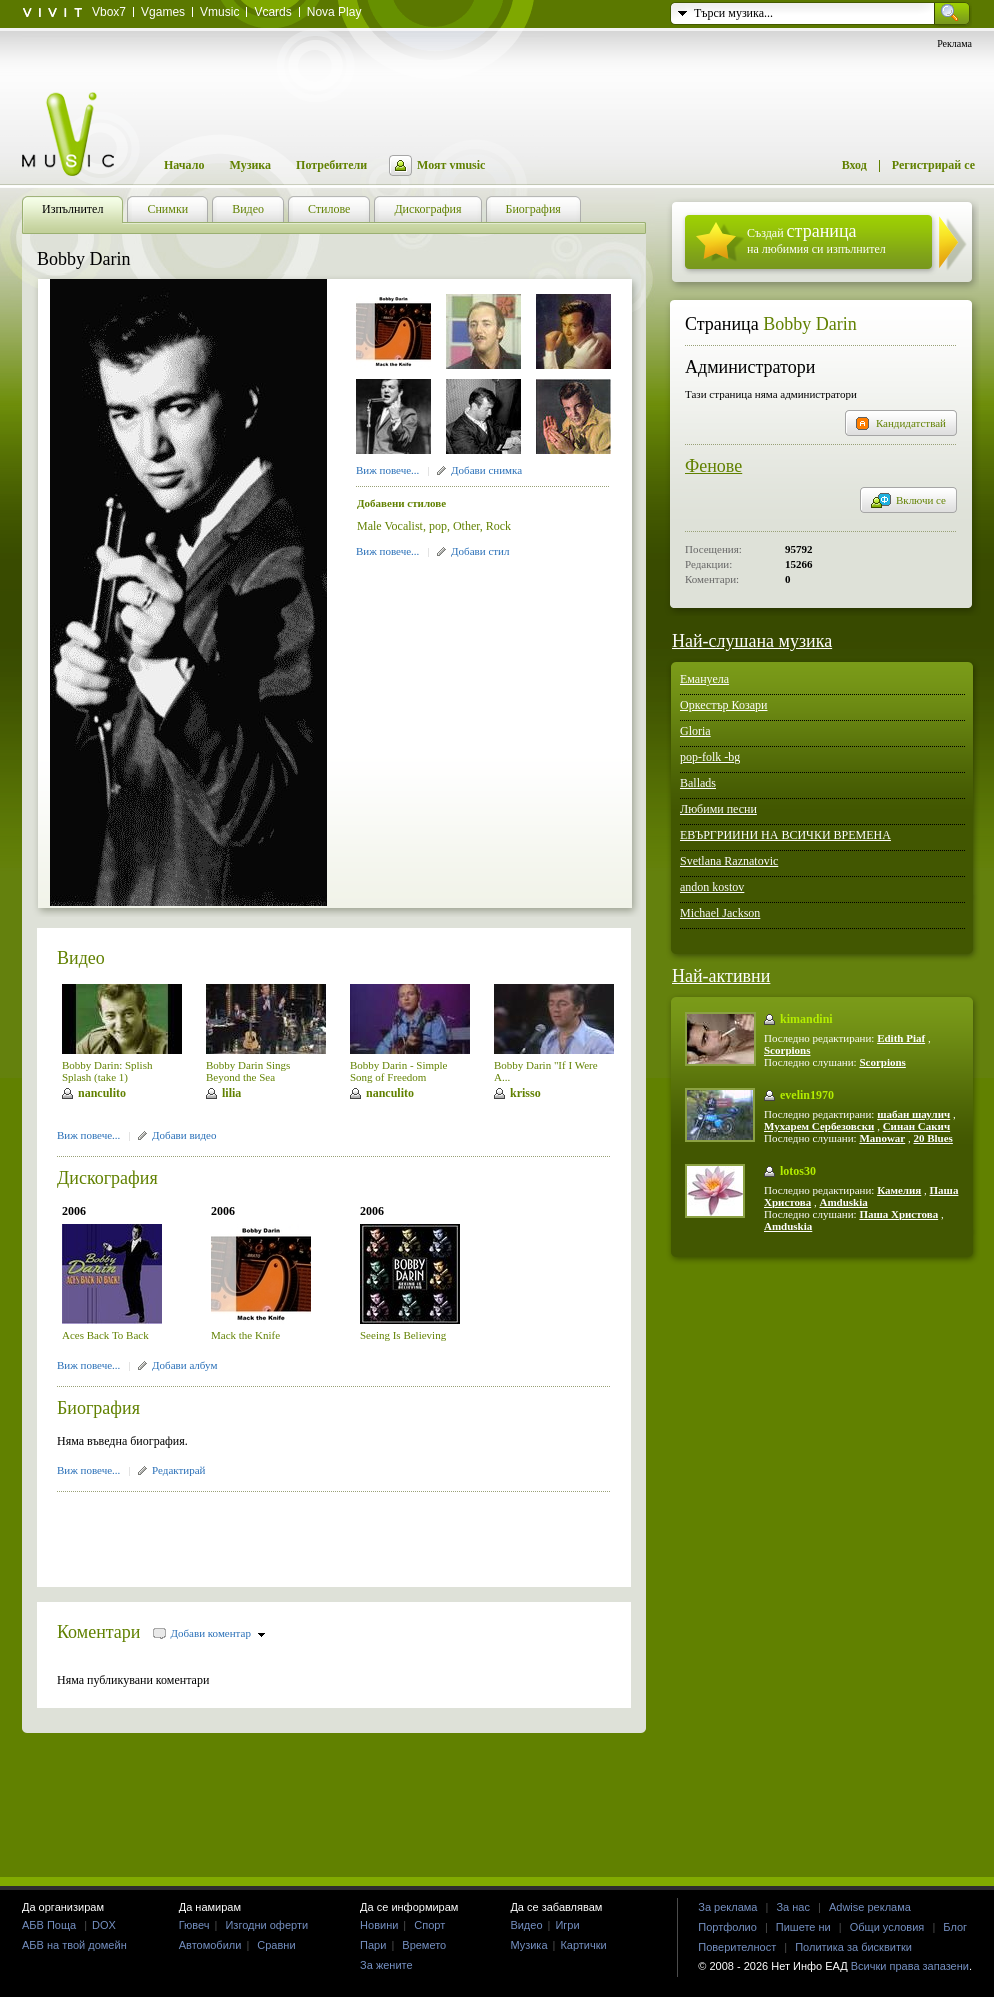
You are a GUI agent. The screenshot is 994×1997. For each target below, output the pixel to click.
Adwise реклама (870, 1907)
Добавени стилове (401, 503)
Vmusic (219, 12)
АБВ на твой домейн (74, 1945)
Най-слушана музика (752, 641)
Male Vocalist (390, 526)
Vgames (163, 12)
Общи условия (887, 1927)
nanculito (102, 1093)
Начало (184, 165)
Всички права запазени (910, 1966)
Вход (854, 165)
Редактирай (178, 1470)
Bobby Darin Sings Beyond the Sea (248, 1071)
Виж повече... (387, 470)
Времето (424, 1945)
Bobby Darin (810, 324)
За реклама (727, 1907)
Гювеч (194, 1925)
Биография (98, 1408)
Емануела (704, 679)
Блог (955, 1927)
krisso (525, 1093)
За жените (386, 1965)
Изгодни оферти (266, 1925)
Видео (81, 958)
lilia (231, 1093)
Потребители (331, 165)
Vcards (272, 12)
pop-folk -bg (710, 757)
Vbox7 (109, 12)
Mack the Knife (245, 1335)
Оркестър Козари (724, 705)
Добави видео (184, 1135)
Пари (373, 1945)
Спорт (429, 1925)
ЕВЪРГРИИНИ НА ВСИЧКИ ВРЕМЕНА (785, 835)
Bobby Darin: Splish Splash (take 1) (107, 1071)
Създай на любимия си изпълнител (816, 238)
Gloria (695, 731)
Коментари (99, 1632)
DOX (104, 1925)
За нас (793, 1907)
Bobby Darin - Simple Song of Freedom (398, 1071)
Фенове (713, 466)
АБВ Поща (49, 1925)
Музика (250, 165)
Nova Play (334, 12)
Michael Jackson (720, 913)
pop (438, 526)
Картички (583, 1945)
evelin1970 (807, 1095)
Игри (567, 1925)
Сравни (276, 1945)
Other (466, 526)
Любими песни (718, 809)
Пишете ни (803, 1927)
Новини (379, 1925)
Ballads (698, 783)
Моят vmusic (451, 165)
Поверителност (737, 1947)
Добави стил (480, 551)
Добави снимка (486, 470)
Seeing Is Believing (403, 1335)
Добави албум (184, 1365)
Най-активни (721, 976)
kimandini (806, 1019)
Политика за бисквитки (853, 1947)
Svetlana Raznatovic (729, 861)
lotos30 (798, 1171)
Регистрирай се (933, 165)
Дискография (107, 1178)
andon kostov (712, 887)
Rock (498, 526)
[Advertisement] (291, 1533)
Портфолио (727, 1927)
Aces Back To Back (105, 1335)
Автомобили (210, 1945)
